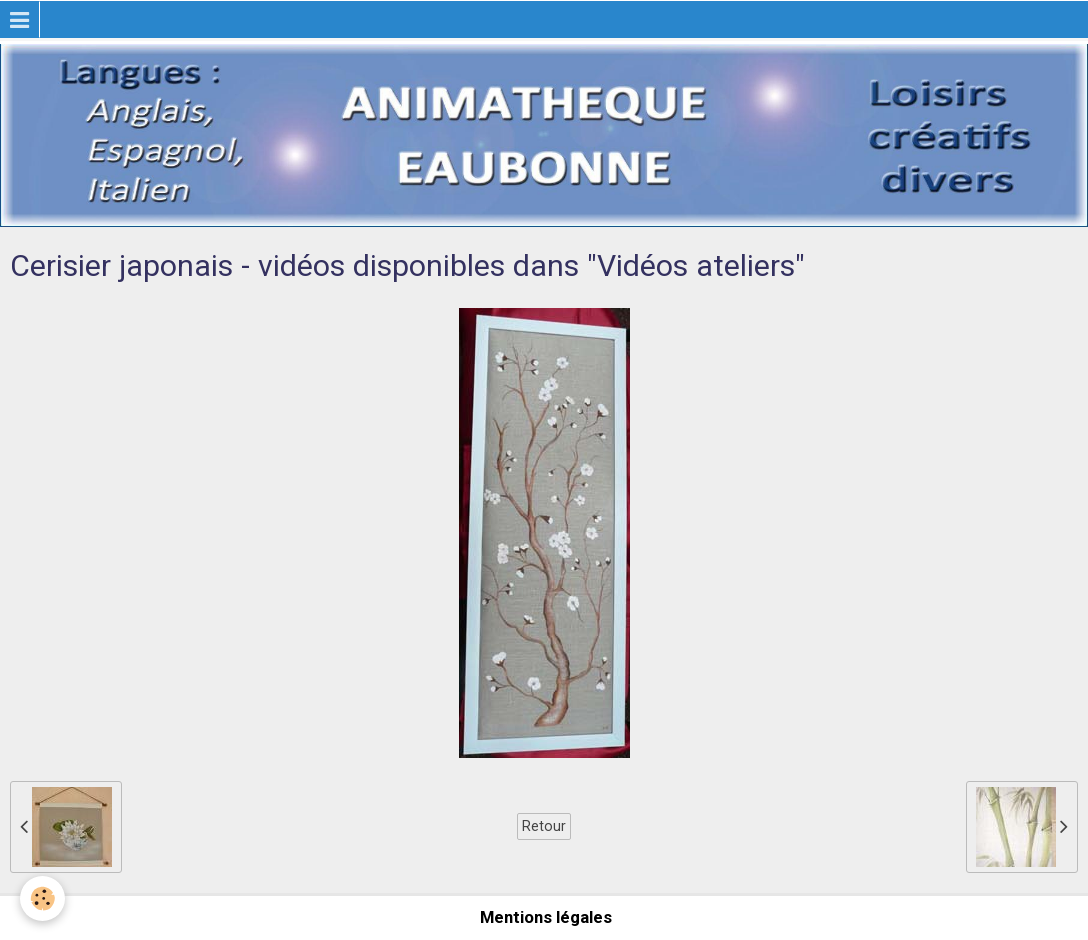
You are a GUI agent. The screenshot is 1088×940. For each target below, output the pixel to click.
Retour (544, 826)
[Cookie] (42, 898)
